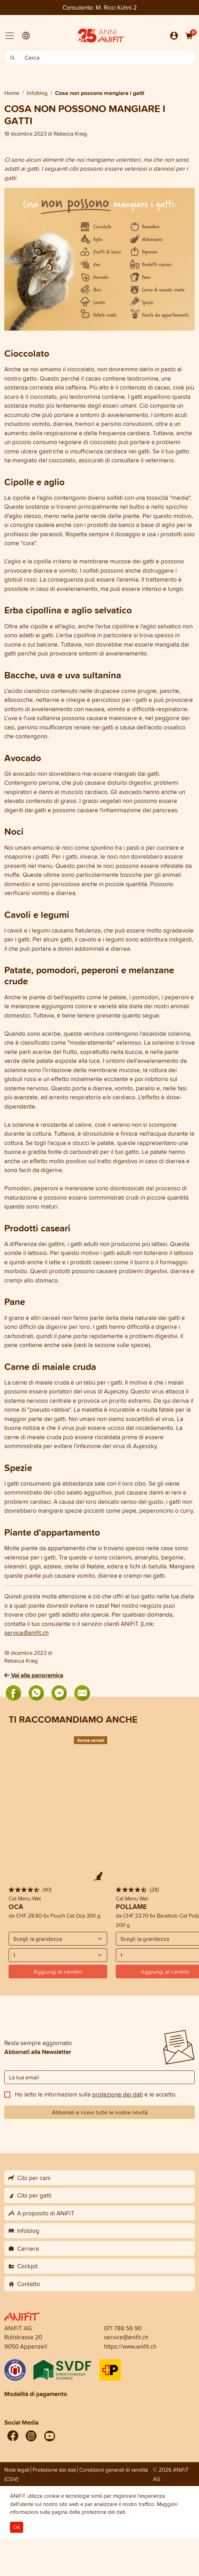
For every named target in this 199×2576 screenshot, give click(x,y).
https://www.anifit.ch (130, 2346)
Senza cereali (90, 1740)
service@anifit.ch (26, 1632)
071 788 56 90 (122, 2328)
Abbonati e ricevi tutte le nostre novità (100, 2112)
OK (16, 2527)
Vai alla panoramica (33, 1675)
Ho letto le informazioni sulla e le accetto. (96, 2094)
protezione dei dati (117, 2094)
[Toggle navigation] (9, 35)
